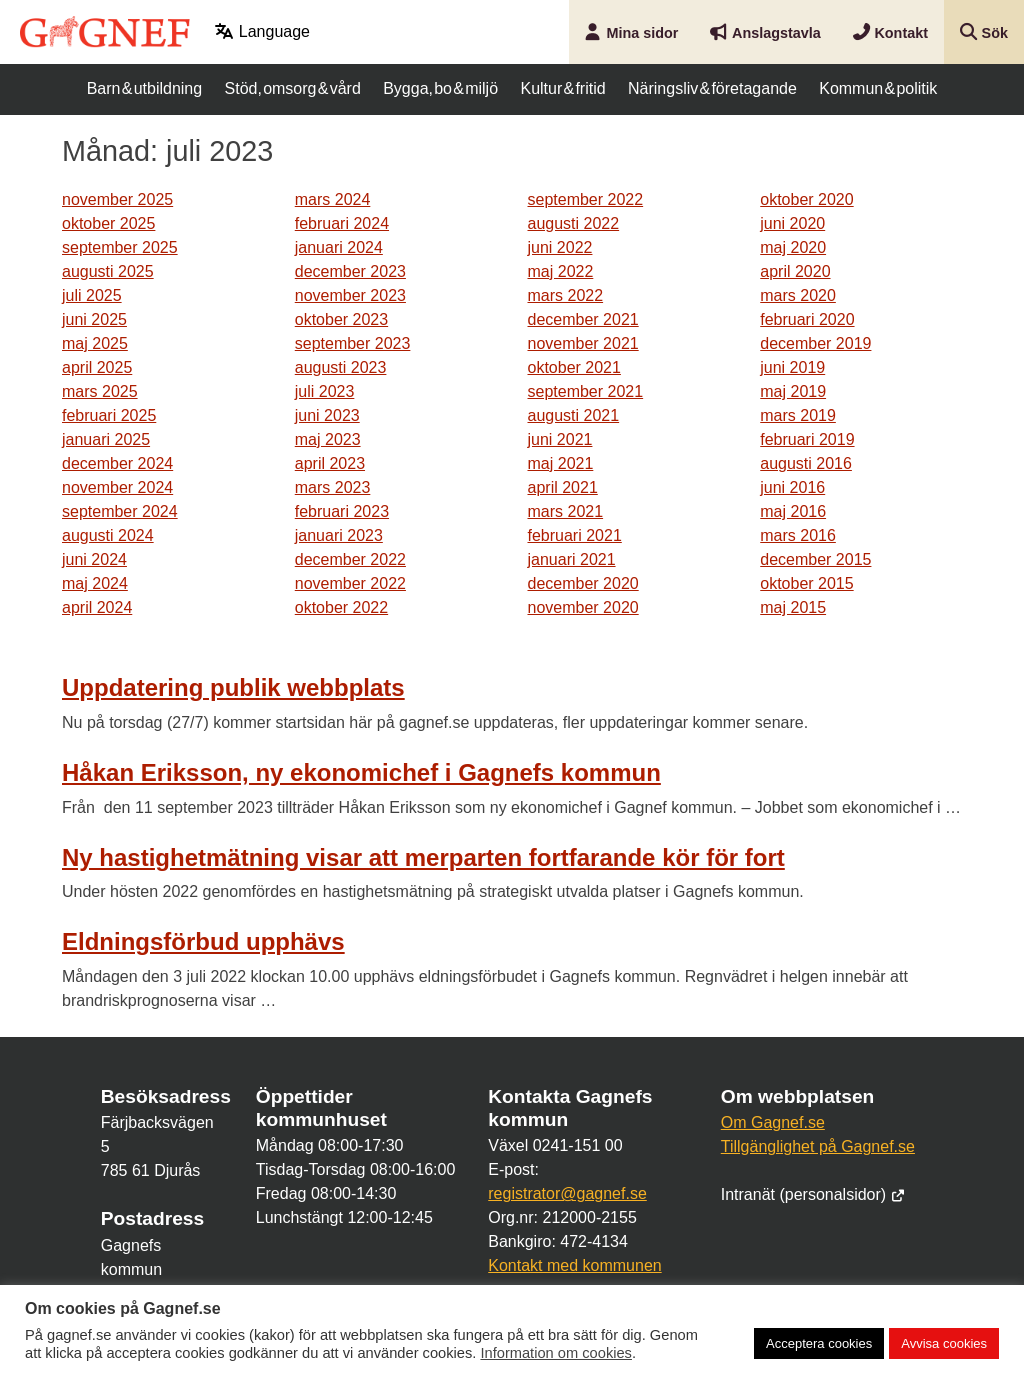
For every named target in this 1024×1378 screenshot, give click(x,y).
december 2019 (815, 343)
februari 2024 (342, 223)
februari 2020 (807, 319)
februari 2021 (575, 535)
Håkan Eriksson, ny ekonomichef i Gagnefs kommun (361, 772)
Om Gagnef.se (773, 1122)
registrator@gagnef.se (567, 1193)
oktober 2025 (108, 223)
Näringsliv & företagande (712, 88)
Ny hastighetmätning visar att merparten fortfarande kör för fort (423, 857)
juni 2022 (560, 247)
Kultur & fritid (562, 88)
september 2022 (586, 199)
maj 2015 (793, 607)
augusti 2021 (574, 415)
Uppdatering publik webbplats (233, 687)
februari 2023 (342, 511)
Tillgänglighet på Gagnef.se (818, 1146)
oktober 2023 (341, 319)
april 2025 (97, 367)
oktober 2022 (341, 607)
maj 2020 (793, 247)
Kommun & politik (878, 88)
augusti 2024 (108, 535)
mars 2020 (798, 295)
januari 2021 (572, 559)
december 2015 (815, 559)
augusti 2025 (108, 271)
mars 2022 (566, 295)
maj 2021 (561, 463)
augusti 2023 (341, 367)
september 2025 (120, 247)
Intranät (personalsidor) (813, 1194)
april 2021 (563, 487)
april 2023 (330, 463)
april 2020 (795, 271)
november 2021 (583, 343)
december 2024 (117, 463)
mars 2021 (566, 511)
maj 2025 (95, 343)
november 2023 (350, 295)
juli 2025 (92, 295)
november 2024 (117, 487)
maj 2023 (328, 439)
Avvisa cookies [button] (944, 1343)
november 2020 (583, 607)
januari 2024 (339, 247)
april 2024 (97, 607)
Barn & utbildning (144, 88)
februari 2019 (807, 439)
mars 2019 (798, 415)
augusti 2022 (574, 223)
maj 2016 (793, 511)
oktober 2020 (806, 199)
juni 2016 (792, 487)
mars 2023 (333, 487)
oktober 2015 (806, 583)
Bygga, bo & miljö (440, 88)
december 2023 (350, 271)
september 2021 (586, 391)
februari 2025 (109, 415)
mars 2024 (333, 199)
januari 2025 (106, 439)
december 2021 (583, 319)
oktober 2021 (574, 367)
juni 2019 (792, 367)
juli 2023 (325, 391)
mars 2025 (100, 391)
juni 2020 (792, 223)
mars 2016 (798, 535)
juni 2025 (94, 319)
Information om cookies (556, 1353)
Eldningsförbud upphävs (203, 941)
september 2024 (120, 511)
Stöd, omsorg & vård (293, 88)
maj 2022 (561, 271)
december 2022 (350, 559)
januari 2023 (339, 535)
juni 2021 (560, 439)
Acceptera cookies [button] (819, 1343)
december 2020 (583, 583)
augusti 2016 (806, 463)
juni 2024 (94, 559)
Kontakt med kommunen (574, 1265)
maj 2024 (95, 583)
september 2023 (353, 343)
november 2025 (117, 199)
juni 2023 (327, 415)
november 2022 (350, 583)
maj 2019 (793, 391)
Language (262, 31)
